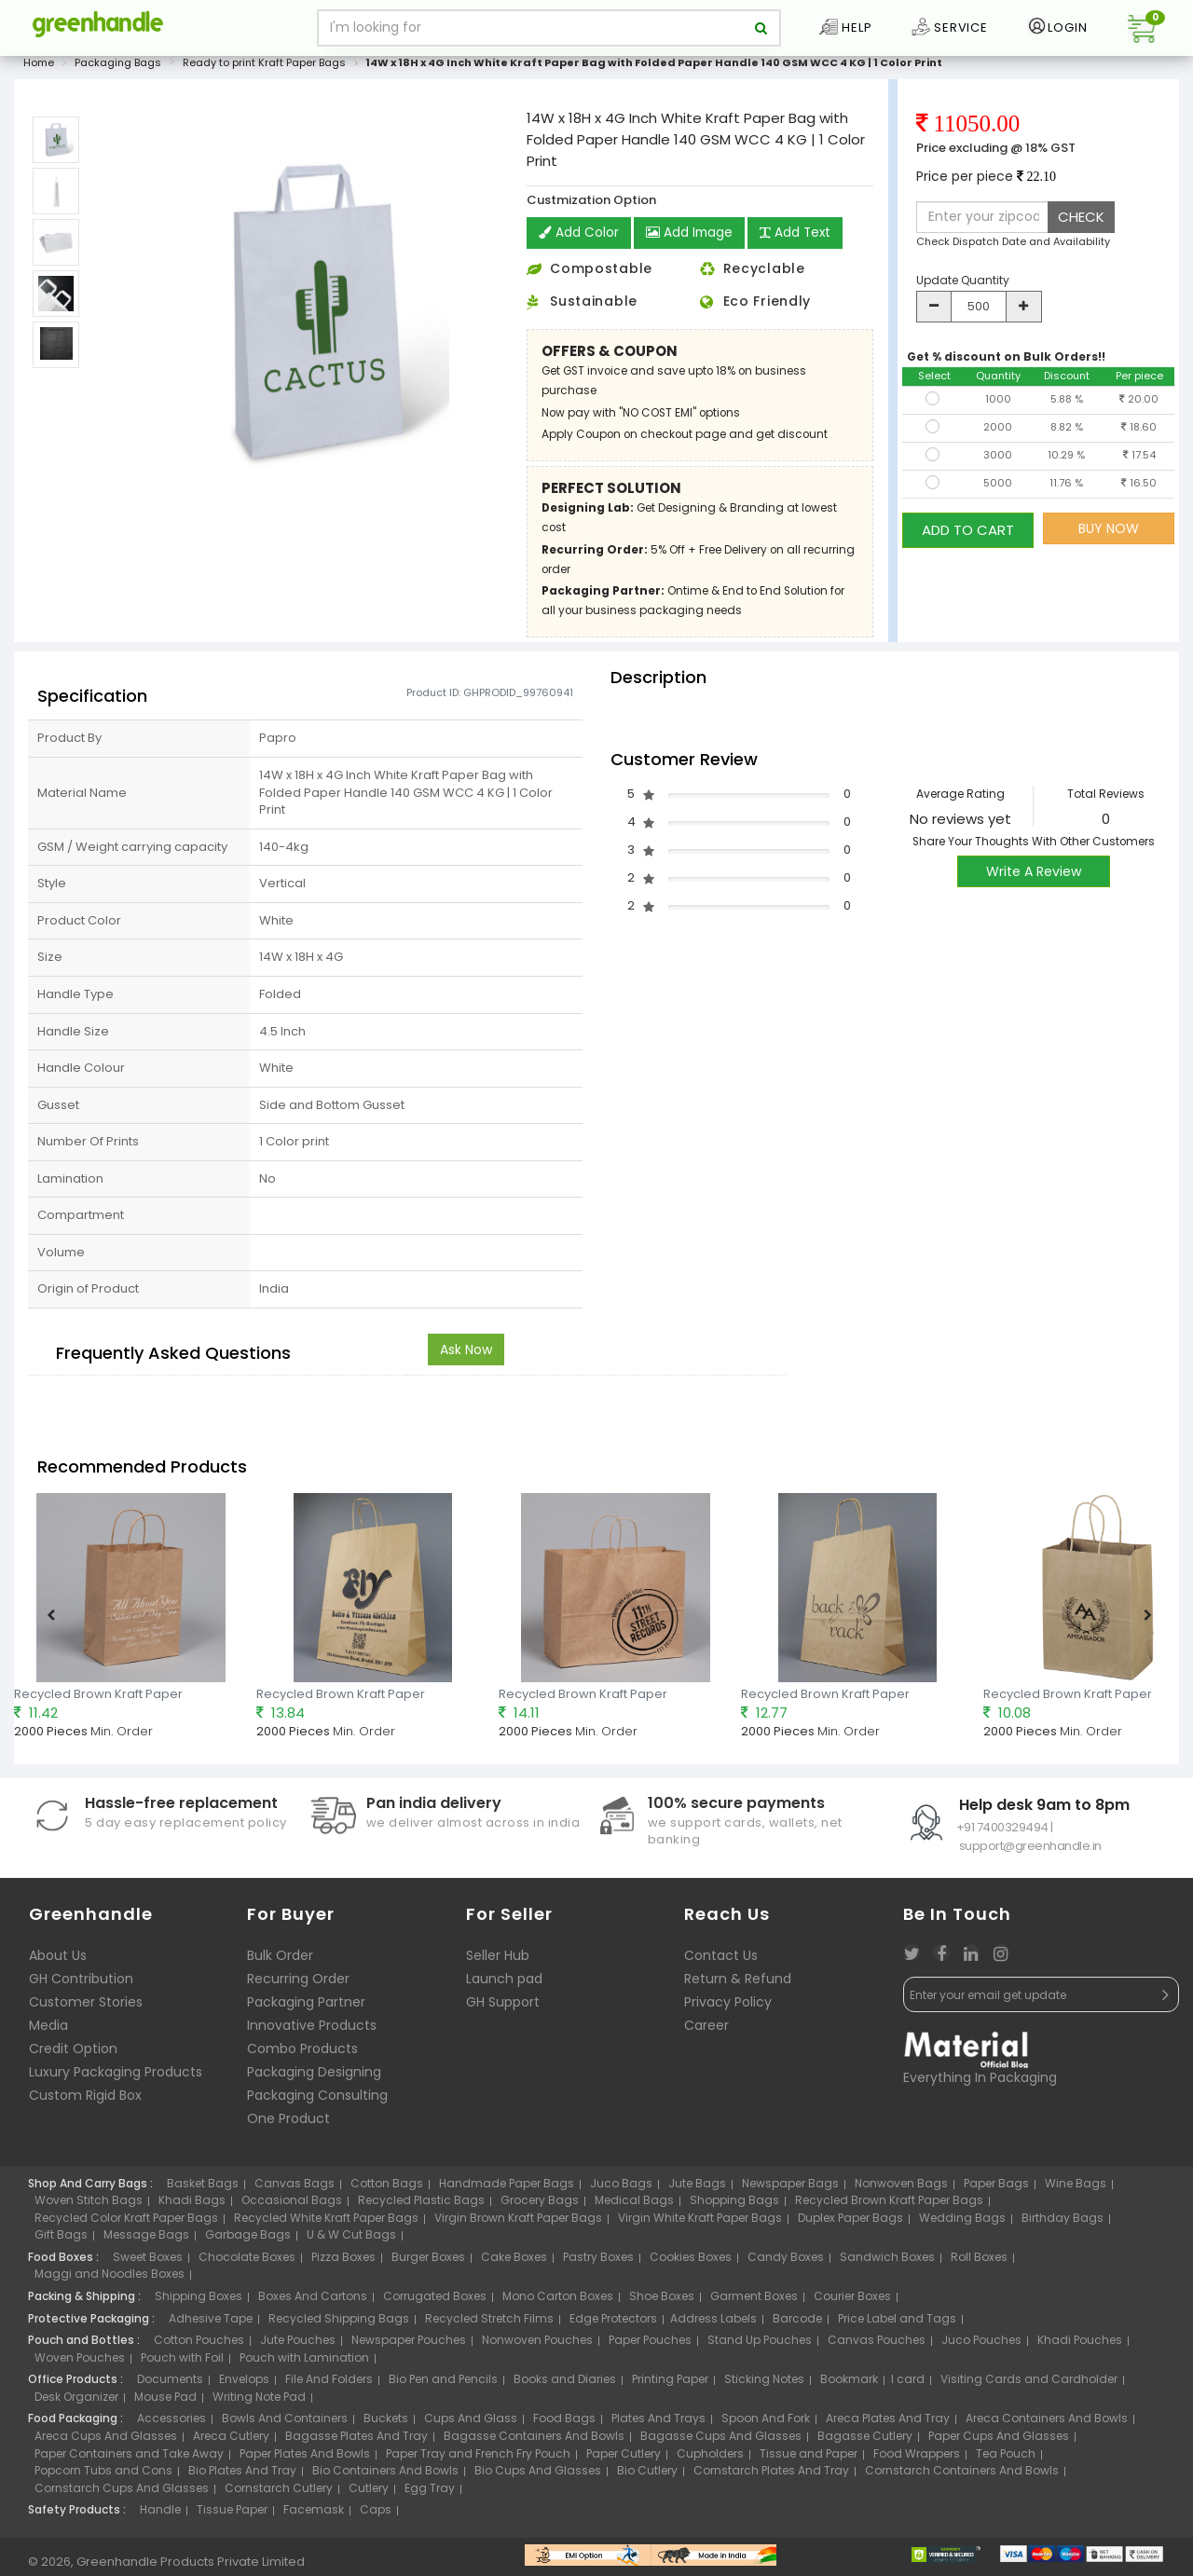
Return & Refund (737, 1984)
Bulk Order (280, 1961)
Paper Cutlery (623, 2459)
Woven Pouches (79, 2363)
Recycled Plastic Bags (421, 2206)
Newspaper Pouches (408, 2346)
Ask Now (466, 1355)
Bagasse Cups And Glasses (721, 2441)
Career (706, 2030)
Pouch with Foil (182, 2363)
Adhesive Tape (211, 2324)
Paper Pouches (650, 2346)
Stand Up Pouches (759, 2346)
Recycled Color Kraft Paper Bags (126, 2223)
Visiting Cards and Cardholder (1029, 2385)
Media (48, 2030)
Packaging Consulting (317, 2100)
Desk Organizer (76, 2402)
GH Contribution (81, 1984)
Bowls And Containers (285, 2424)
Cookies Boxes (691, 2262)
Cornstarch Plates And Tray (771, 2477)
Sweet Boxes (148, 2262)
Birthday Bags (1063, 2223)
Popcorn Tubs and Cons (103, 2477)
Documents (170, 2385)
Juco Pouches (981, 2346)
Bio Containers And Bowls (385, 2477)
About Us (58, 1961)
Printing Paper (670, 2385)
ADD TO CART (968, 533)
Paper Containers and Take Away (129, 2459)
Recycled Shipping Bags (338, 2324)
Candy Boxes (785, 2262)
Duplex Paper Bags (850, 2223)
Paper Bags (996, 2189)
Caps (375, 2516)
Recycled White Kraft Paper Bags (326, 2223)
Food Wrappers (916, 2459)
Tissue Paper (232, 2516)
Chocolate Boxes (247, 2262)
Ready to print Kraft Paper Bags (264, 69)
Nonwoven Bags (901, 2189)
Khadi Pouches (1079, 2346)
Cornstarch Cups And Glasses (121, 2493)
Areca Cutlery (231, 2441)
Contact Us (721, 1961)
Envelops (244, 2385)
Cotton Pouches (199, 2346)
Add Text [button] (797, 239)
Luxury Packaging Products (115, 2077)
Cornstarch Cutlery (279, 2493)
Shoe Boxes (661, 2301)
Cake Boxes (514, 2262)
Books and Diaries (565, 2385)
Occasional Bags (291, 2206)
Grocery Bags (540, 2206)
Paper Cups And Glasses (998, 2441)
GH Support (503, 2007)
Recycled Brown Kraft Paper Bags (889, 2206)
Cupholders (710, 2459)
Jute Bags (697, 2189)
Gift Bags (61, 2241)
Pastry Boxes (598, 2262)
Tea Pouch (1005, 2459)
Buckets (385, 2424)
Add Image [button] (690, 239)
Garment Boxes (754, 2301)
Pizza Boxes (343, 2262)
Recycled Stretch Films (489, 2324)
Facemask (313, 2516)
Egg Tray (430, 2493)
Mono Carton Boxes (557, 2301)
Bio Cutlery (647, 2477)
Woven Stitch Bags (88, 2206)
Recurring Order (298, 1984)
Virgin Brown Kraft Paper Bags (518, 2223)
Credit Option (73, 2054)
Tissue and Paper (808, 2459)
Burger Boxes (428, 2262)
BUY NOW (1108, 534)
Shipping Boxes (198, 2301)
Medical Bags (634, 2206)
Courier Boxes (852, 2301)
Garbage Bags (248, 2241)
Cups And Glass (470, 2424)
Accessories (171, 2424)
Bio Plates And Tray (242, 2477)
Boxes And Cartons (312, 2301)
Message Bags (146, 2241)
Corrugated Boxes (435, 2301)
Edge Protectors (613, 2324)
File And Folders (329, 2385)
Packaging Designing (314, 2077)
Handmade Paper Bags (506, 2189)
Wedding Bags (962, 2223)
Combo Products (302, 2054)
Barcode (797, 2324)
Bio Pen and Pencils (443, 2385)
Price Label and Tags (897, 2324)
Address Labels (713, 2324)
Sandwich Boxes (887, 2262)
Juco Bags (621, 2189)
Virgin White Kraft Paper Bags (700, 2223)
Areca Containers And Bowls (1047, 2424)
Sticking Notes (764, 2385)
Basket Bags (203, 2189)
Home (38, 69)
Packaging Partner (306, 2007)
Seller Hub (497, 1961)
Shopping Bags (734, 2206)
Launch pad (504, 1984)
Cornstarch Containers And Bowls (962, 2477)
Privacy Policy (728, 2007)
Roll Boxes (979, 2262)
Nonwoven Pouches (537, 2346)
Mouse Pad (165, 2402)
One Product (288, 2124)
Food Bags (564, 2424)
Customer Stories (86, 2007)
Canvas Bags (294, 2189)
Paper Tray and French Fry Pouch (478, 2459)
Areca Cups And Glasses (105, 2441)
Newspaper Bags (790, 2189)
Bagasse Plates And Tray (356, 2441)
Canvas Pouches (877, 2346)
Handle (160, 2516)
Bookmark (849, 2385)
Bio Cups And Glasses (537, 2477)
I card (908, 2385)
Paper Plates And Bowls (305, 2459)
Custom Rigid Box (85, 2100)
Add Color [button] (579, 239)
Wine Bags (1075, 2189)
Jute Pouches (298, 2346)
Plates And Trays (658, 2424)
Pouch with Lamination (304, 2363)
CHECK (1081, 223)
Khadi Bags (192, 2206)
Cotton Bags (386, 2189)
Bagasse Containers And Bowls (534, 2441)
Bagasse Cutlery (864, 2441)
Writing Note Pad (259, 2402)
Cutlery (369, 2493)
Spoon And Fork (765, 2424)
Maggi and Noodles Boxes (109, 2280)
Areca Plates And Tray (888, 2424)
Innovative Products (312, 2030)
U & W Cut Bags (351, 2241)
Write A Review (1033, 878)
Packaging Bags (118, 69)
